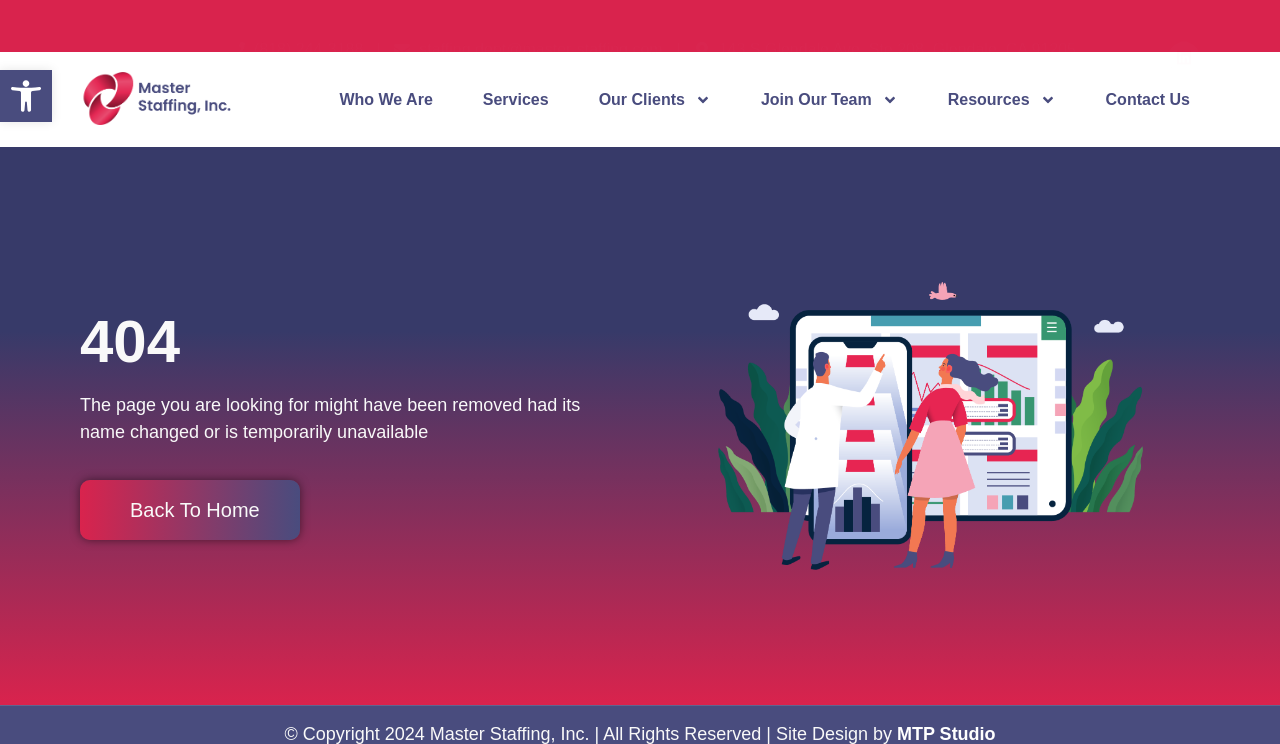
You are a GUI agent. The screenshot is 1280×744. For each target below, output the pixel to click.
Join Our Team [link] (829, 100)
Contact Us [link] (1148, 99)
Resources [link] (1002, 100)
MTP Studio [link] (946, 734)
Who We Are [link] (385, 99)
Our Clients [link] (655, 100)
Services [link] (516, 99)
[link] (26, 96)
